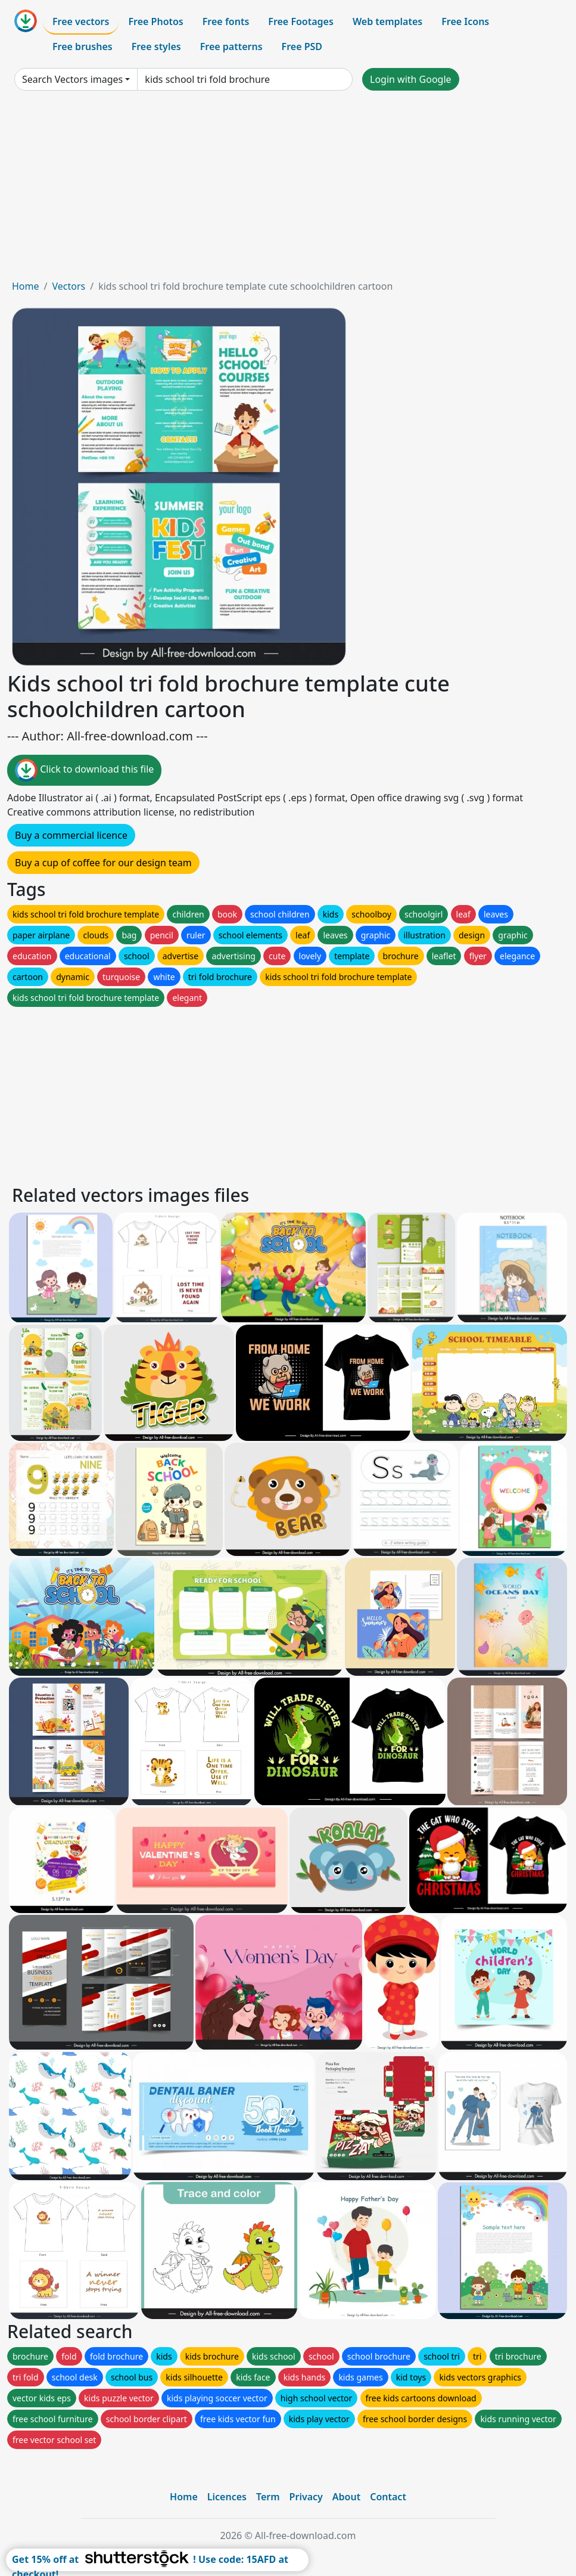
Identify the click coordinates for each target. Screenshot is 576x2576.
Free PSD (302, 46)
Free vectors (80, 21)
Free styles (156, 46)
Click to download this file (84, 770)
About (346, 2496)
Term (268, 2496)
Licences (227, 2496)
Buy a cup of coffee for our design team (103, 862)
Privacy (306, 2496)
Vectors (68, 286)
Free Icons (465, 21)
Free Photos (155, 21)
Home (25, 286)
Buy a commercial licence (71, 835)
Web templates (387, 21)
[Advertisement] (288, 189)
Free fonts (226, 21)
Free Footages (301, 21)
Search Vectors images (72, 79)
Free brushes (82, 46)
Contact (388, 2496)
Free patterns (231, 46)
